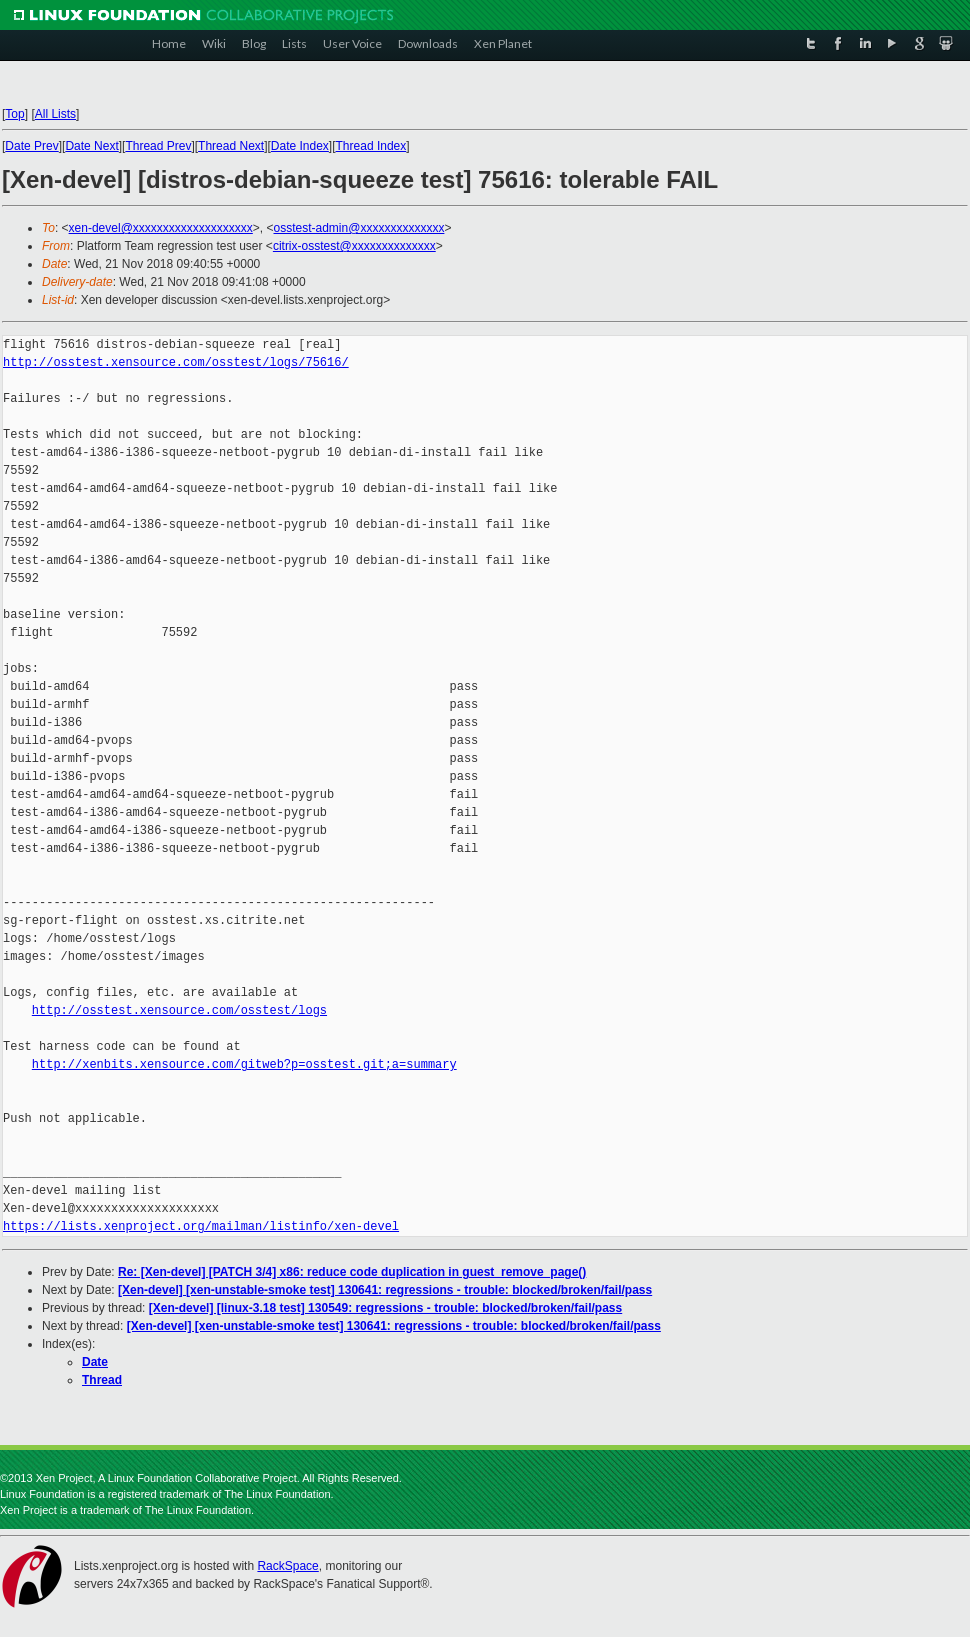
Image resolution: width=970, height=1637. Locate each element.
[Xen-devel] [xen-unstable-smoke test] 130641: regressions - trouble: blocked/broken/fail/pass (385, 1290)
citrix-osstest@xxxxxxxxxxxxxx (354, 246)
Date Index (300, 146)
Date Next (91, 146)
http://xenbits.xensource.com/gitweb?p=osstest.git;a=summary (244, 1064)
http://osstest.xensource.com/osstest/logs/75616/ (176, 362)
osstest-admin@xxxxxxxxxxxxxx (359, 228)
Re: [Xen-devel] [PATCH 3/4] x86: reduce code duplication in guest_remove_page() (352, 1272)
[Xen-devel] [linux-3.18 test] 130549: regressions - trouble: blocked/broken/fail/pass (385, 1308)
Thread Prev (158, 146)
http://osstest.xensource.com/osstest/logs (179, 1010)
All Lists (55, 114)
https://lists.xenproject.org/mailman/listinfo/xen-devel (201, 1226)
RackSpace (287, 1566)
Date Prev (31, 146)
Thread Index (371, 146)
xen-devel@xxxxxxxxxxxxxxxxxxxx (161, 228)
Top (14, 114)
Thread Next (231, 146)
